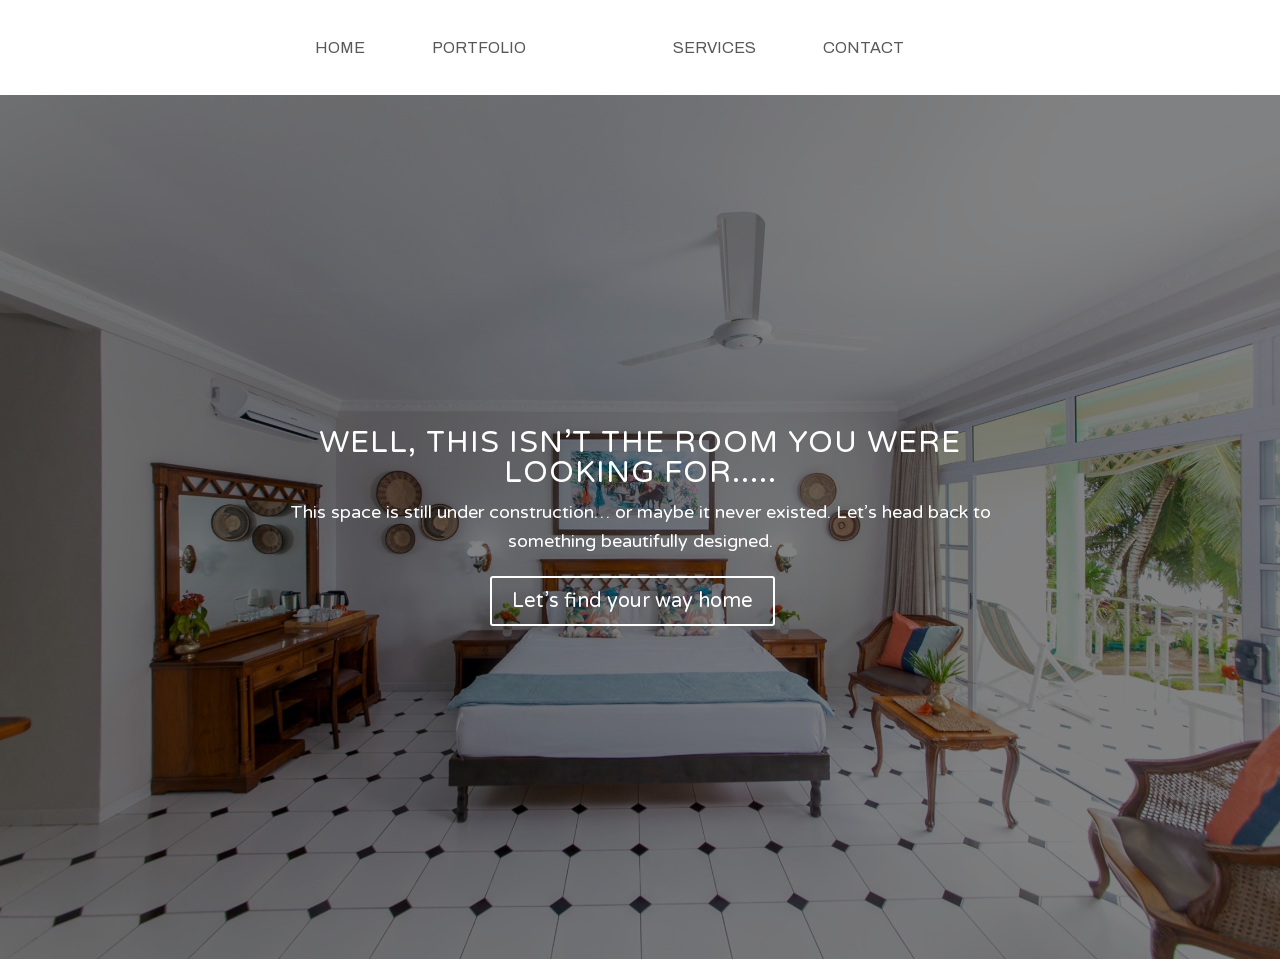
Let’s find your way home (632, 601)
